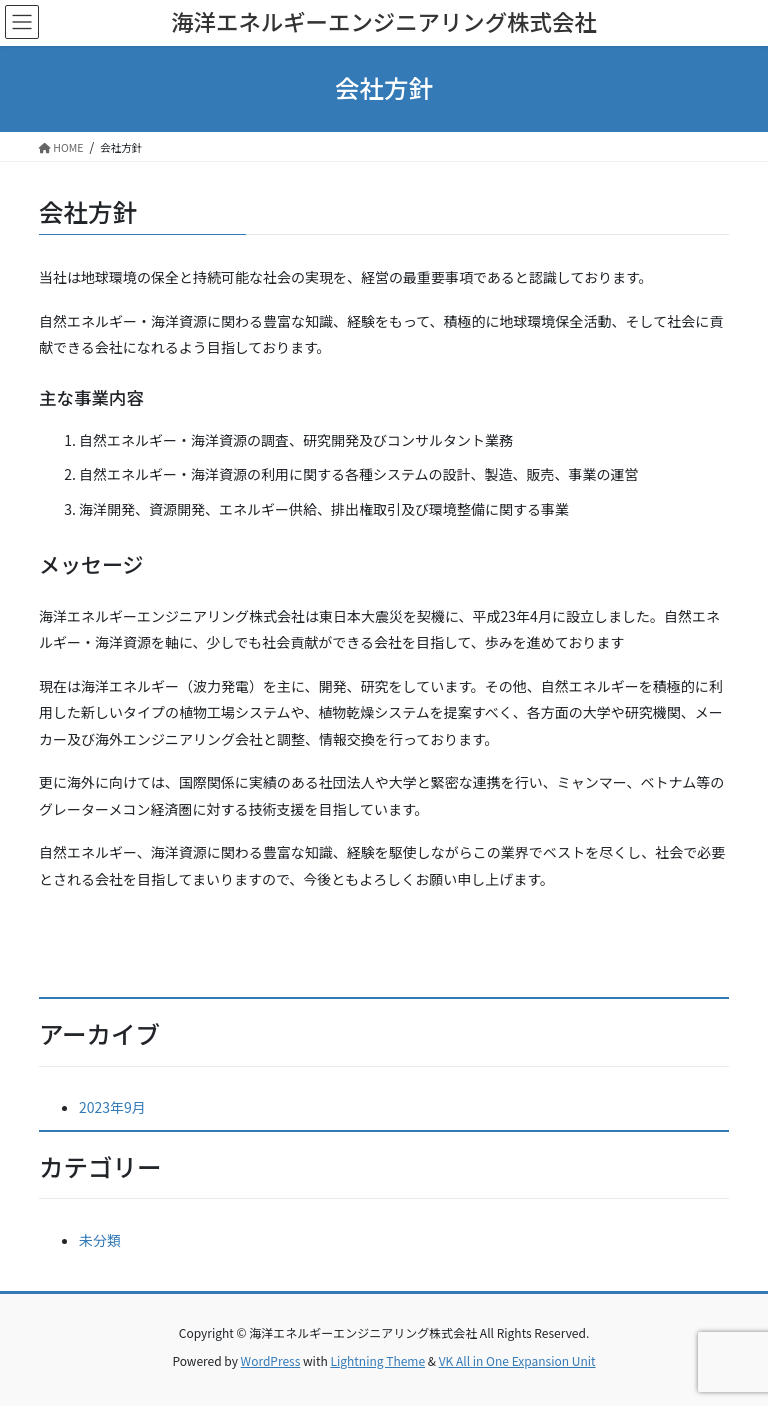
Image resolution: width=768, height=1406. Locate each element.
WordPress (271, 1360)
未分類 (100, 1240)
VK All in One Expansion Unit (517, 1360)
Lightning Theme (377, 1360)
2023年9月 (112, 1107)
